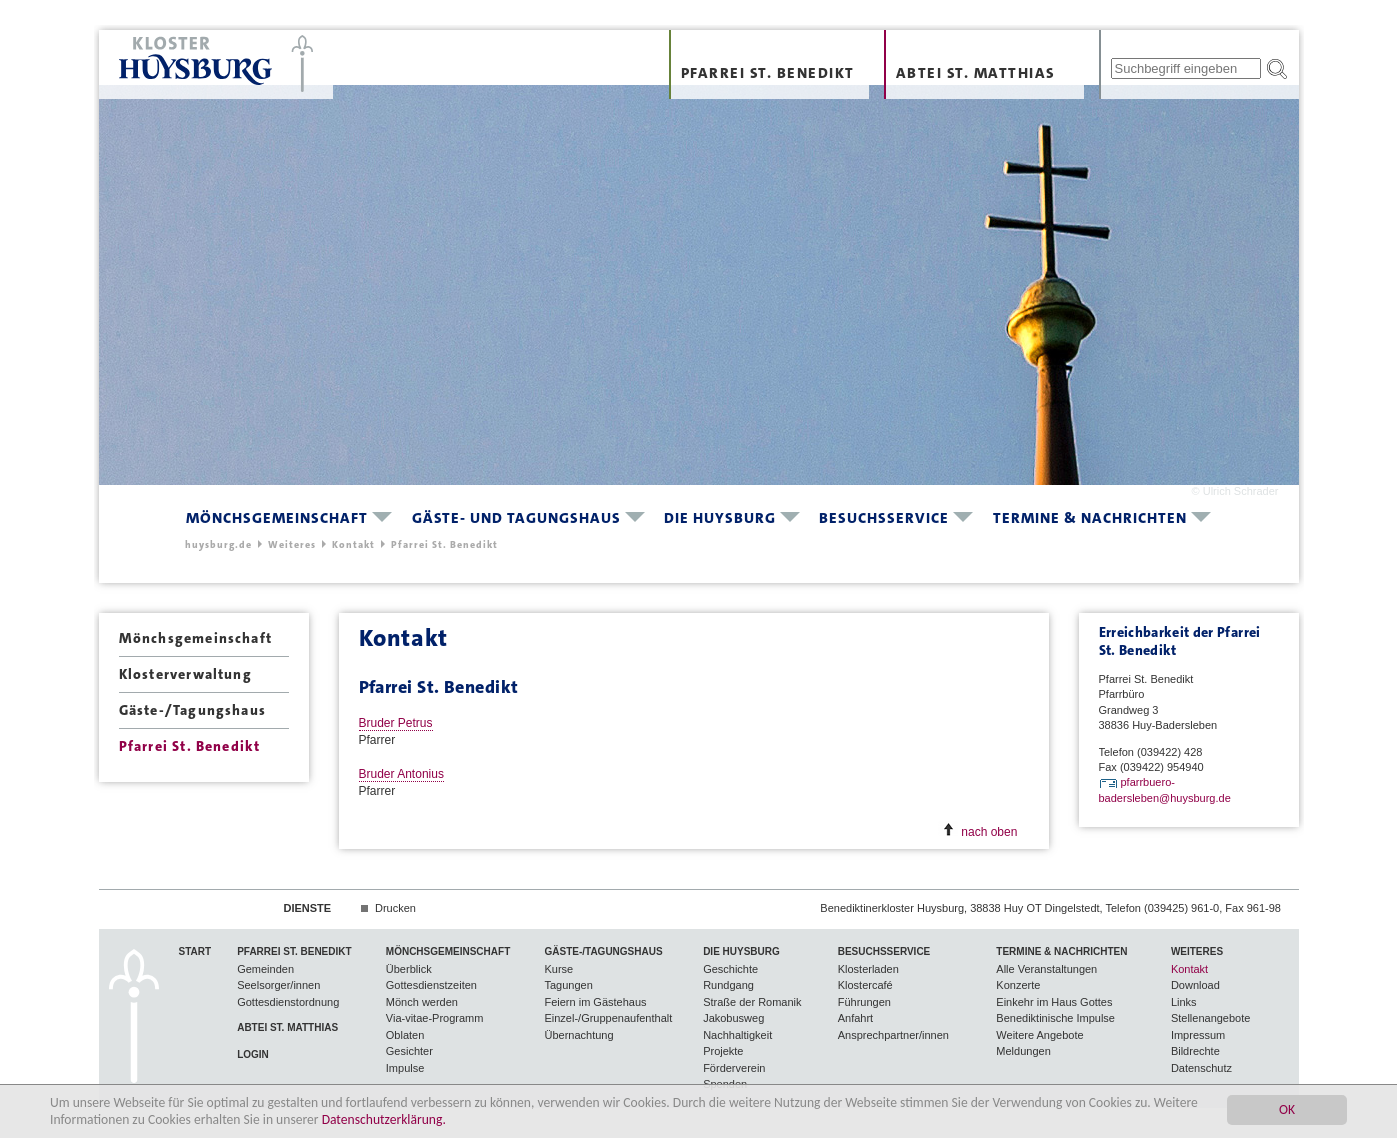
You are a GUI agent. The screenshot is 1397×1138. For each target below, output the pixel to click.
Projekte (723, 1051)
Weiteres (292, 544)
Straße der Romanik (752, 1002)
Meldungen (1023, 1051)
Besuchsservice (884, 518)
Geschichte (730, 969)
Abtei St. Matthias (976, 73)
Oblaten (405, 1035)
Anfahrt (855, 1018)
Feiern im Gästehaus (595, 1002)
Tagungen (568, 985)
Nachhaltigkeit (737, 1035)
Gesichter (409, 1051)
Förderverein (734, 1068)
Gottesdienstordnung (288, 1002)
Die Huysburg (720, 518)
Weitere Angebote (1039, 1035)
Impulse (405, 1068)
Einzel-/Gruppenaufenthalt (608, 1018)
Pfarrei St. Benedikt (768, 73)
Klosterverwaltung (185, 674)
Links (1184, 1002)
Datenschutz (1201, 1068)
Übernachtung (578, 1035)
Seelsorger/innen (278, 985)
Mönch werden (422, 1002)
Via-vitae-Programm (435, 1018)
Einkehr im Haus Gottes (1054, 1002)
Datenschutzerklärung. (384, 1120)
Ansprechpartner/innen (893, 1035)
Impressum (1198, 1035)
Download (1195, 985)
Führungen (864, 1002)
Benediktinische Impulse (1055, 1018)
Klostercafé (865, 985)
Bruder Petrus (396, 723)
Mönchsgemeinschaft (277, 518)
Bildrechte (1195, 1051)
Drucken (395, 908)
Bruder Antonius (401, 774)
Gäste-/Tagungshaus (193, 710)
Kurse (558, 969)
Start (195, 951)
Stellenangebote (1211, 1018)
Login (253, 1054)
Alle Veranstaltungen (1046, 969)
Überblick (409, 969)
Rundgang (728, 985)
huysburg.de (218, 544)
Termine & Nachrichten (1090, 518)
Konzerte (1018, 985)
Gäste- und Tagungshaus (516, 518)
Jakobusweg (733, 1018)
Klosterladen (868, 969)
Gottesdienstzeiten (431, 985)
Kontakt (353, 544)
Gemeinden (265, 969)
